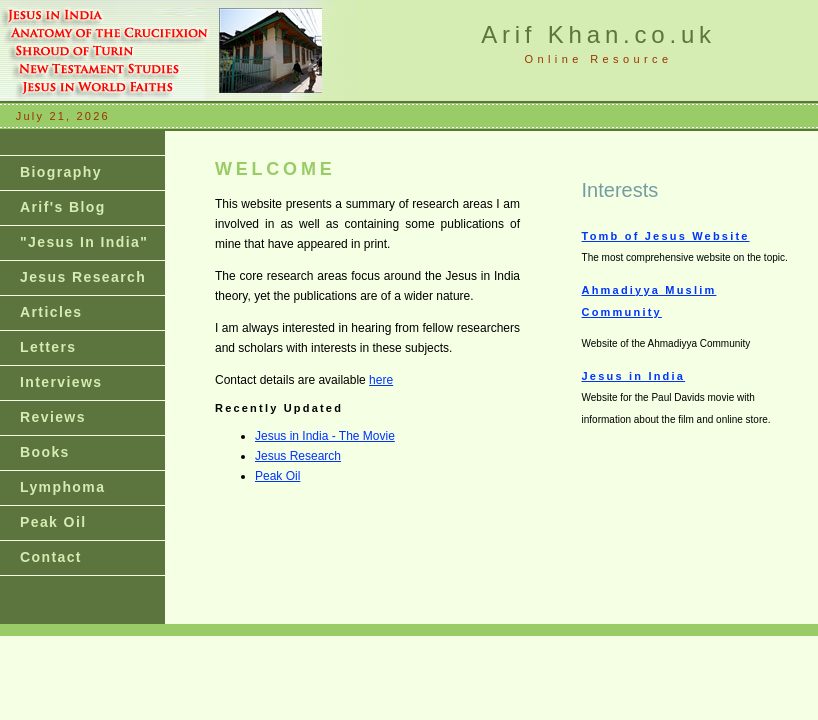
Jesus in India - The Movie (325, 436)
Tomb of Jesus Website (666, 236)
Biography (61, 172)
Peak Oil (53, 522)
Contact (51, 557)
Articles (51, 312)
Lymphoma (62, 487)
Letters (48, 347)
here (381, 380)
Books (45, 452)
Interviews (61, 382)
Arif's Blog (63, 207)
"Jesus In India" (84, 242)
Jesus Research (83, 277)
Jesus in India (634, 376)
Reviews (53, 417)
